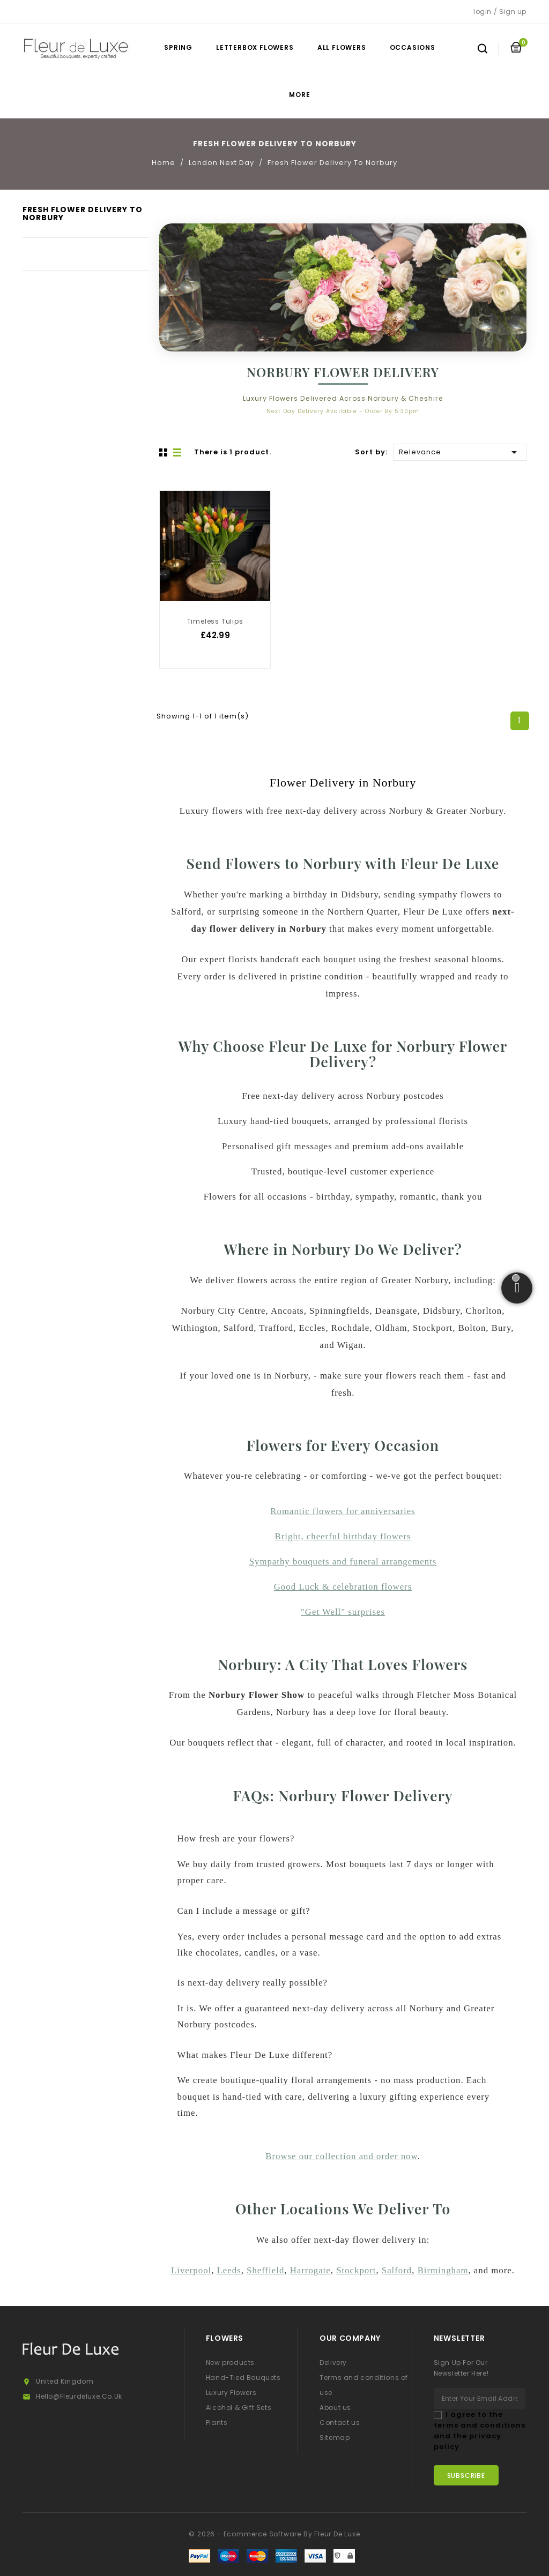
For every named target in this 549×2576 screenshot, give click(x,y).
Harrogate (310, 2270)
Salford (397, 2270)
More (299, 94)
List (178, 452)
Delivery (333, 2362)
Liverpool (191, 2270)
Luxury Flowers (231, 2392)
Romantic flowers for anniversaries (342, 1511)
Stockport (356, 2270)
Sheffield (265, 2270)
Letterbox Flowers (255, 47)
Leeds (229, 2270)
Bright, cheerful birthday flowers (343, 1536)
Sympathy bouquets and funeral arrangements (343, 1561)
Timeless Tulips (215, 621)
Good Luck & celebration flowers (343, 1587)
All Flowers (341, 47)
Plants (217, 2422)
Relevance (460, 451)
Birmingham (443, 2270)
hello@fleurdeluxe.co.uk (79, 2396)
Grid (164, 452)
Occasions (412, 47)
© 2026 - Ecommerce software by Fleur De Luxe (274, 2533)
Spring (178, 47)
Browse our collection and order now (341, 2156)
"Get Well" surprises (343, 1612)
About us (335, 2407)
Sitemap (335, 2437)
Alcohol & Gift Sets (238, 2407)
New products (230, 2362)
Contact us (340, 2422)
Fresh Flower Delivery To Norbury (83, 213)
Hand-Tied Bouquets (243, 2377)
